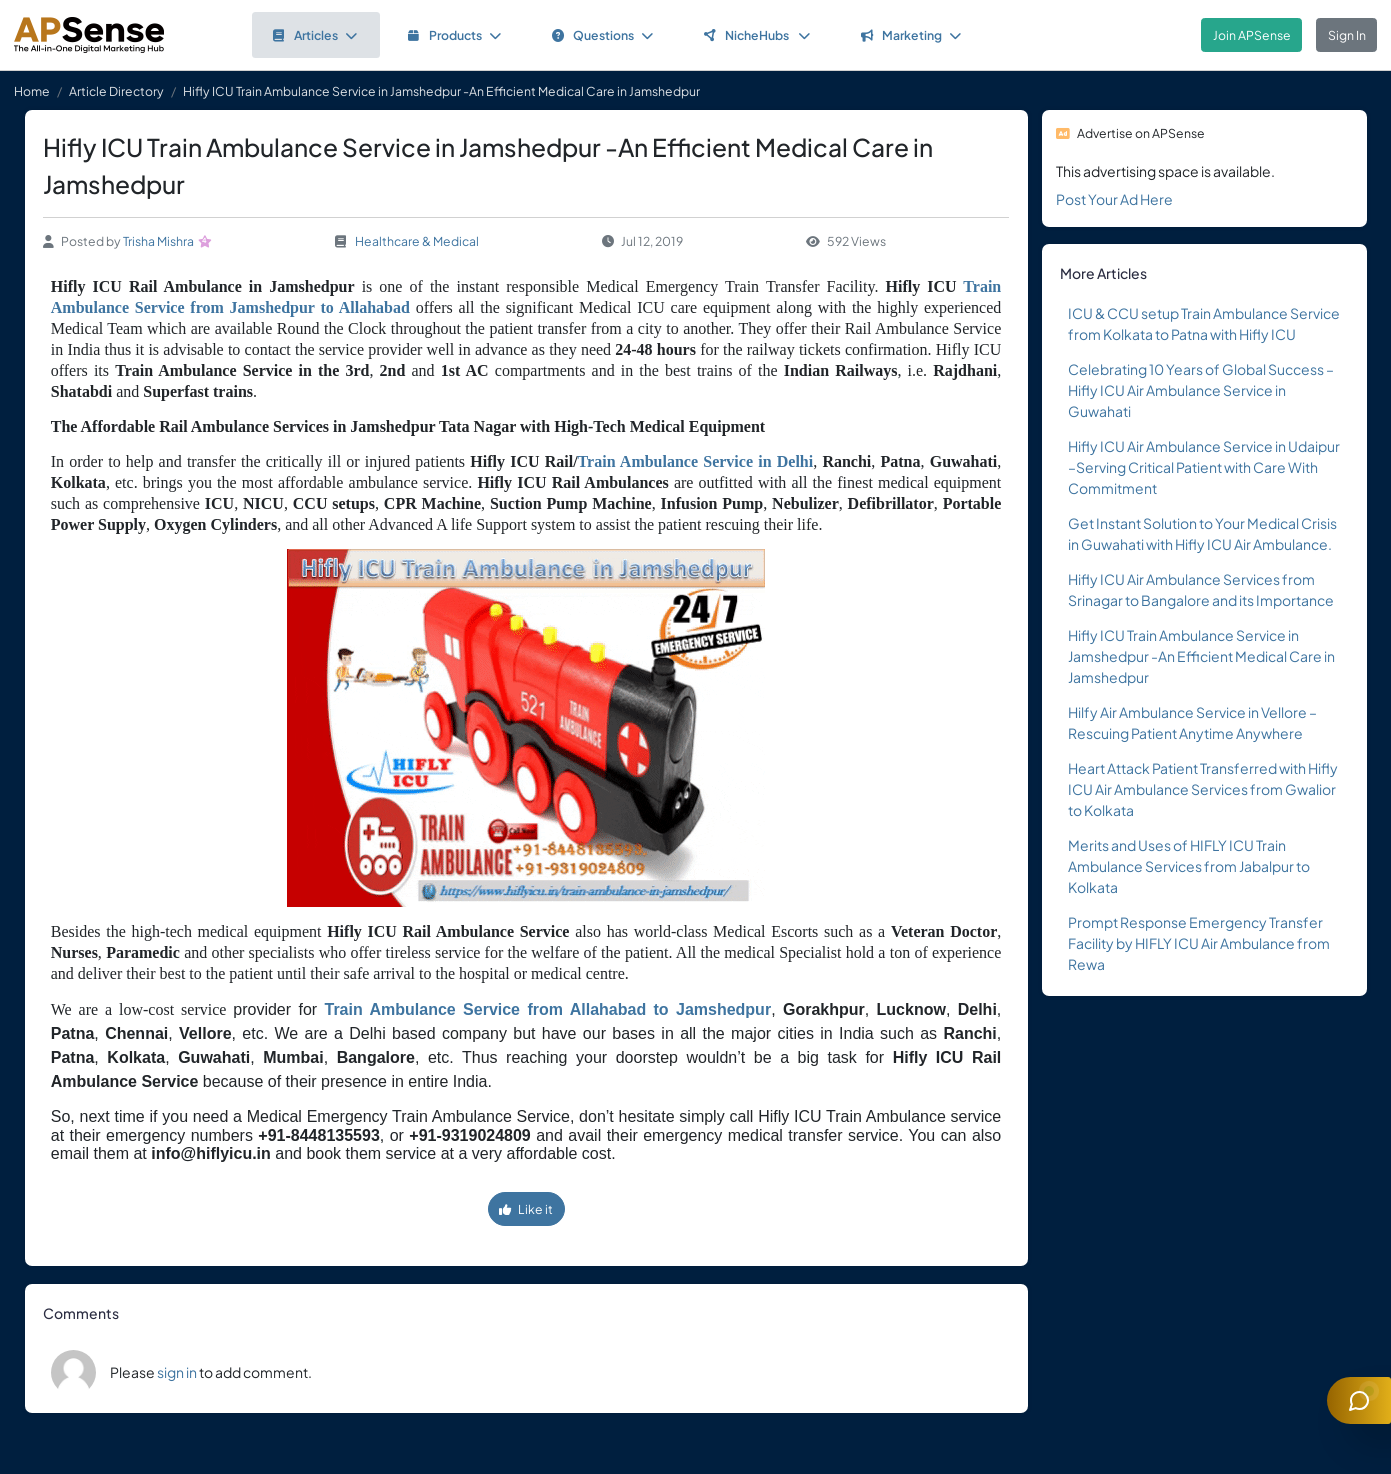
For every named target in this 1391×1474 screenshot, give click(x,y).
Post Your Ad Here (1114, 199)
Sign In (1347, 35)
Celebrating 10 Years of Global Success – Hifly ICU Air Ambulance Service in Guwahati (1201, 390)
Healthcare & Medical (417, 241)
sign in (177, 1372)
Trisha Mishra (158, 241)
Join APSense (1252, 35)
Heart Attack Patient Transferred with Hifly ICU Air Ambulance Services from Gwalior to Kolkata (1203, 789)
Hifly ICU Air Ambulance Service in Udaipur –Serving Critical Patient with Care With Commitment (1204, 467)
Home (32, 91)
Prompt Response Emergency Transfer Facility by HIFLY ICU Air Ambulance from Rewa (1199, 943)
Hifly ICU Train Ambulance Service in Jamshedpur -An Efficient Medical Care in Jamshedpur (1201, 656)
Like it (526, 1209)
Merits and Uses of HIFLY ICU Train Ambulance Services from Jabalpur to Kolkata (1189, 866)
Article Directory (116, 91)
